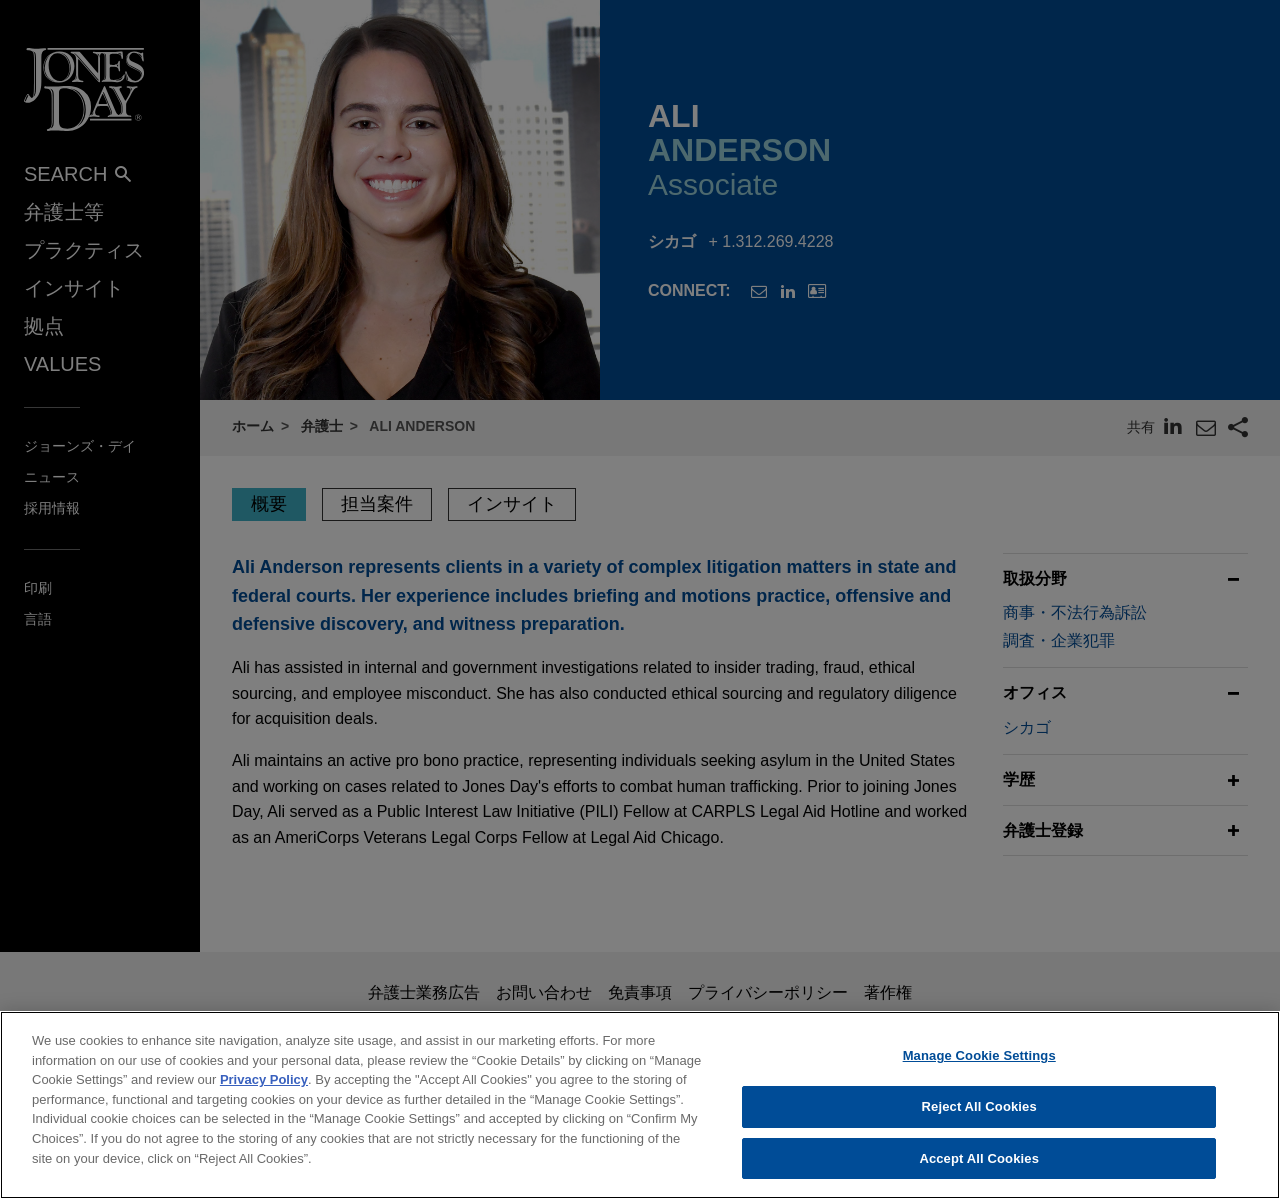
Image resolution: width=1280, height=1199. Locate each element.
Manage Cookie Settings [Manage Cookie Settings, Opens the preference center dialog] (979, 1069)
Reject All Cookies (979, 1120)
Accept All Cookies (979, 1172)
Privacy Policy (264, 1093)
